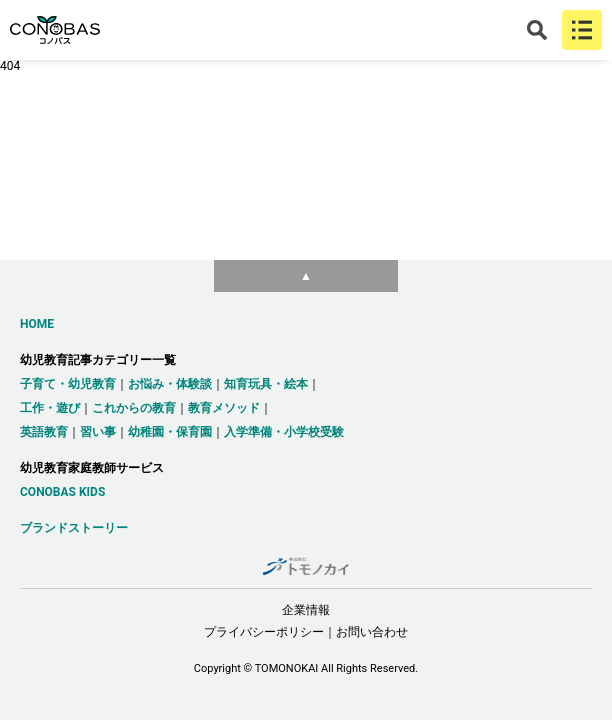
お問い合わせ (372, 632)
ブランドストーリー (74, 528)
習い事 (98, 432)
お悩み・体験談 (170, 384)
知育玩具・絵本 (266, 384)
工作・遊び (50, 408)
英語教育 (44, 432)
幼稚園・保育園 (170, 432)
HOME (37, 324)
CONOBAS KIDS (62, 492)
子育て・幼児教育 (68, 384)
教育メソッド (224, 408)
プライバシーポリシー (264, 632)
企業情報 (306, 610)
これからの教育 (134, 408)
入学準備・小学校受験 (284, 432)
